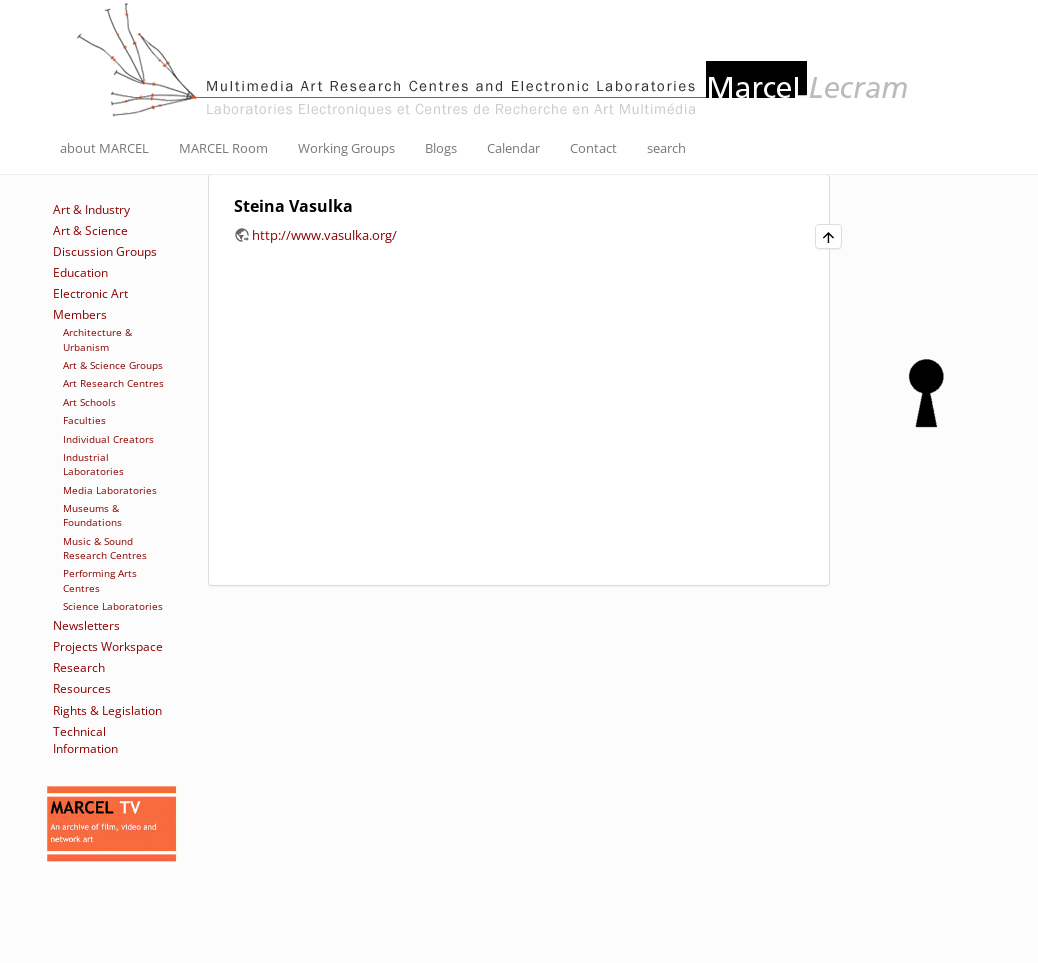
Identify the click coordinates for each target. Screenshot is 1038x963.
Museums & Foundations (92, 515)
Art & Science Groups (113, 365)
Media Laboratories (110, 490)
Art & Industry (91, 209)
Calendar (513, 148)
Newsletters (86, 625)
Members (80, 314)
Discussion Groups (105, 251)
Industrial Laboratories (93, 464)
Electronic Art (90, 293)
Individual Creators (108, 439)
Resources (82, 688)
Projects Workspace (108, 646)
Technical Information (85, 740)
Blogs (441, 148)
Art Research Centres (113, 383)
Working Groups (346, 148)
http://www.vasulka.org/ (324, 235)
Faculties (84, 420)
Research (79, 667)
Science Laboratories (113, 606)
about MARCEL (104, 148)
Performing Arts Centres (100, 580)
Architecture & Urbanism (97, 339)
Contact (593, 148)
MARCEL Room (223, 148)
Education (80, 272)
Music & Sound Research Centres (105, 548)
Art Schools (89, 402)
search (666, 148)
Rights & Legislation (107, 710)
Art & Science (90, 230)
